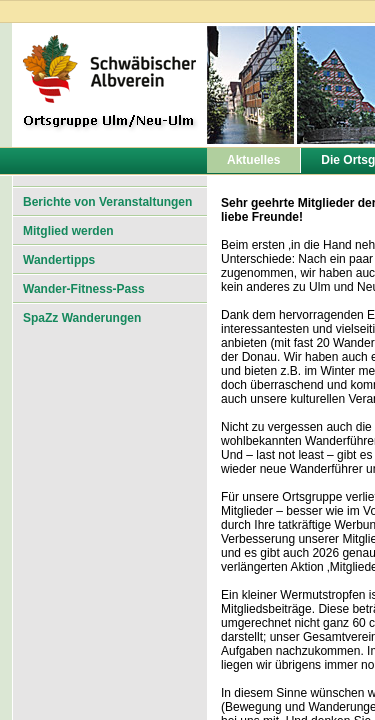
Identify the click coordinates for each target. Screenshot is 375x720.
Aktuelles (253, 160)
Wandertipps (59, 260)
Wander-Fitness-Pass (84, 289)
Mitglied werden (68, 231)
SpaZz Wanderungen (82, 318)
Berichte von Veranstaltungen (107, 202)
